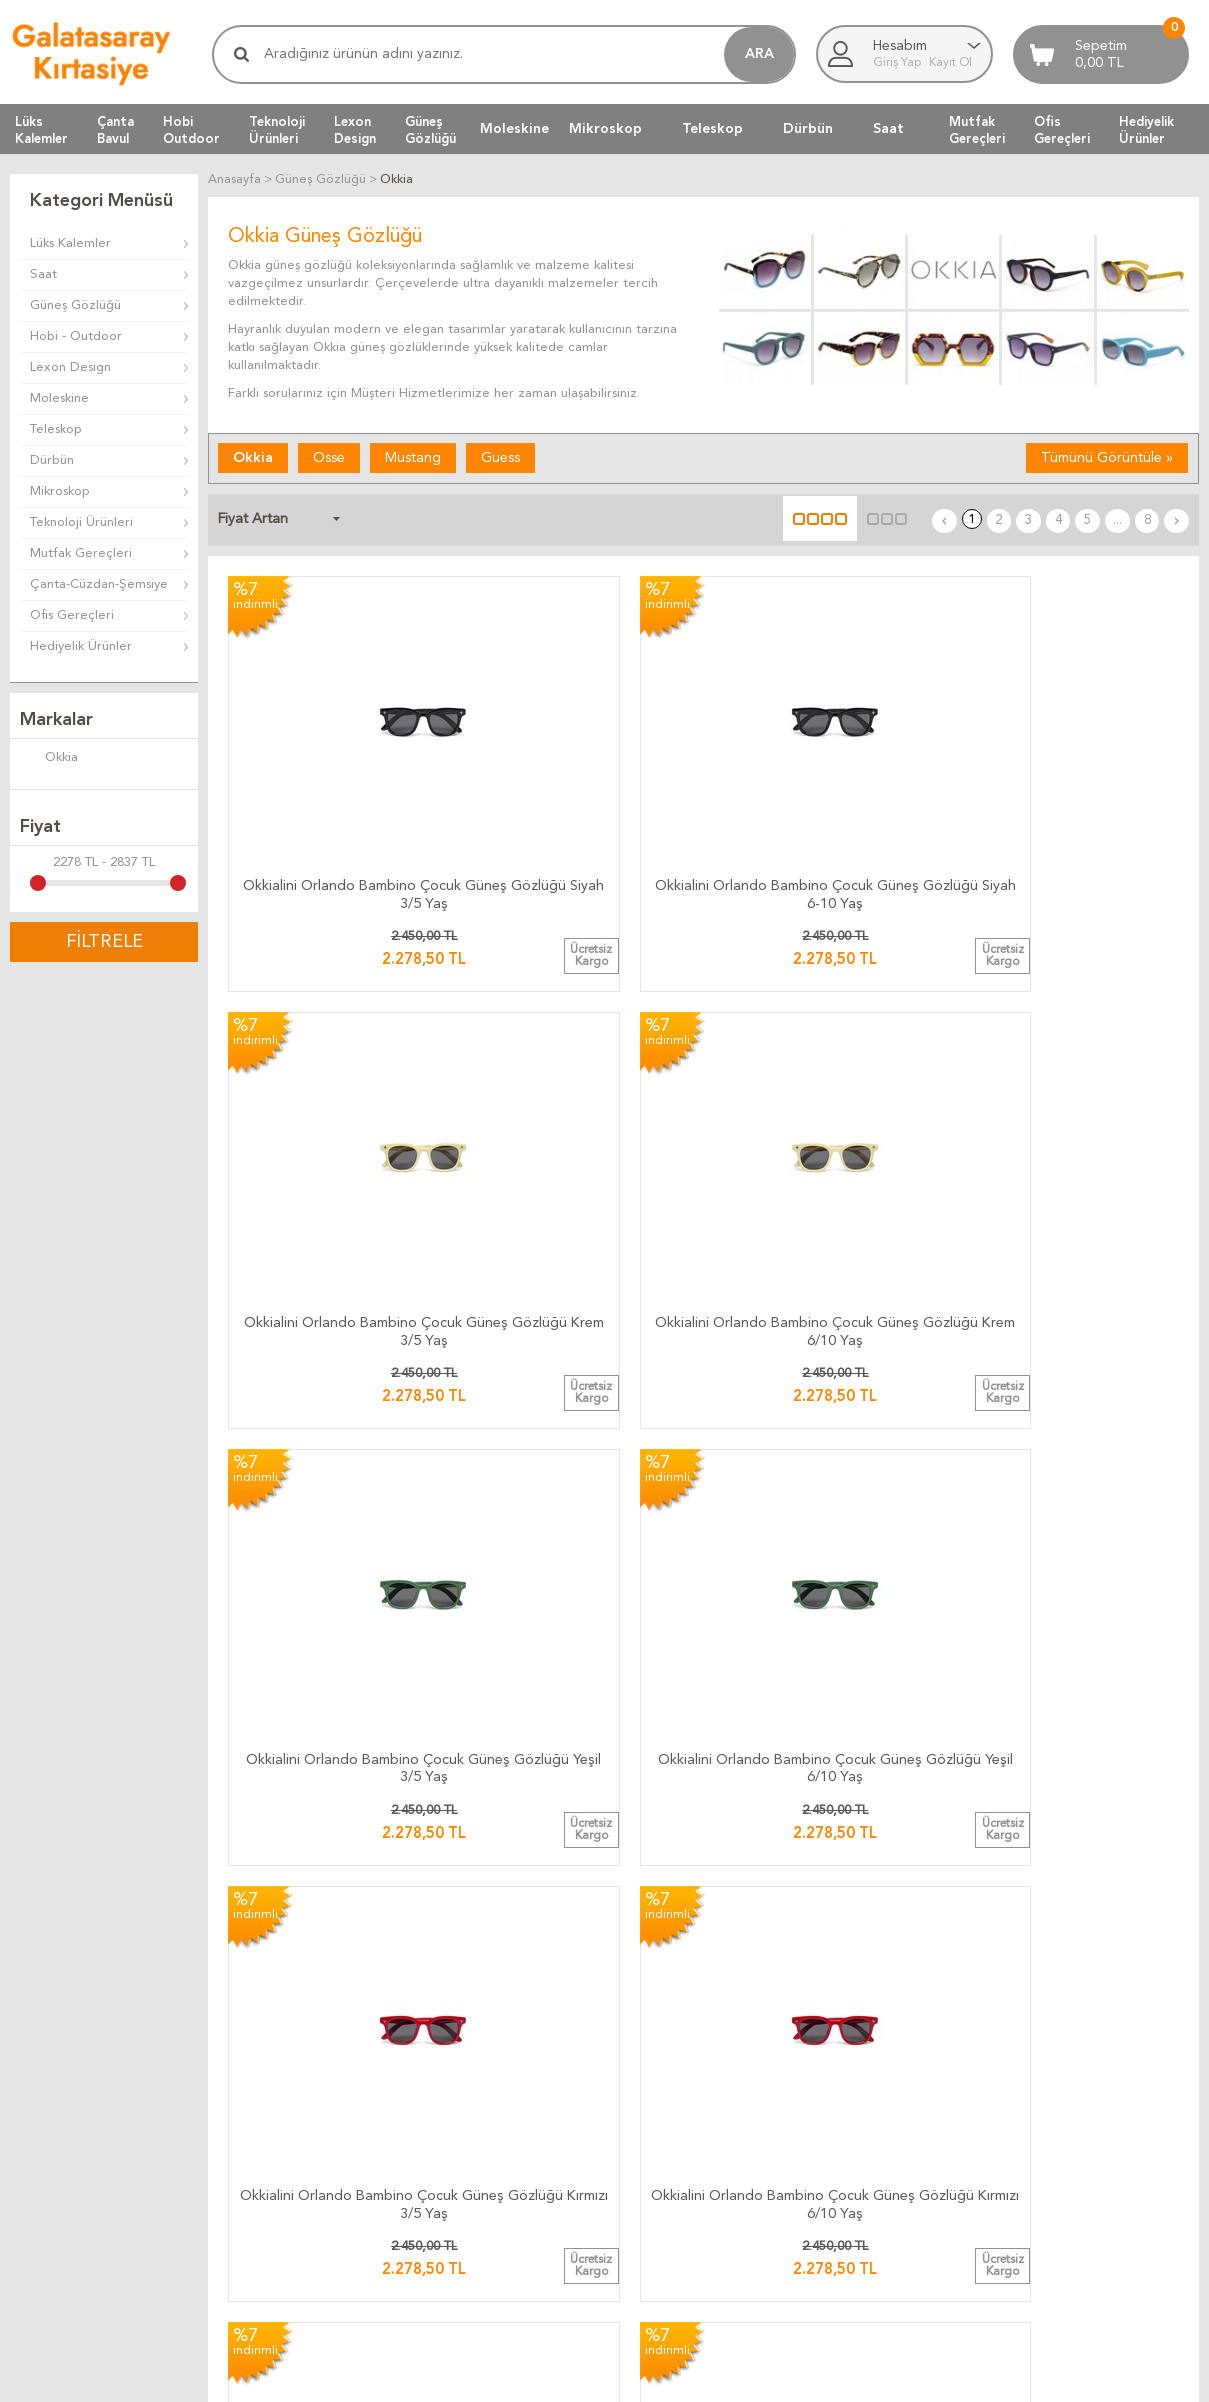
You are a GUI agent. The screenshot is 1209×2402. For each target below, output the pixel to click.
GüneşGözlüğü (430, 130)
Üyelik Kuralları (658, 2116)
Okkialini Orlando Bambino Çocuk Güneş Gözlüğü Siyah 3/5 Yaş (339, 777)
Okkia (49, 759)
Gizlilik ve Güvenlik (670, 2188)
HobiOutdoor (191, 130)
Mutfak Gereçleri (81, 553)
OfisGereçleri (1062, 130)
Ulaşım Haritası (1061, 2092)
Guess (500, 457)
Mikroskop (605, 129)
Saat (888, 129)
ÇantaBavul (115, 130)
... (1128, 517)
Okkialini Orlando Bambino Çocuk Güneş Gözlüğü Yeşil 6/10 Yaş (582, 1096)
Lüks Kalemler (70, 243)
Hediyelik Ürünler (81, 646)
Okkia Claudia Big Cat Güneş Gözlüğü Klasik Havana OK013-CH (582, 1414)
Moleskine (514, 129)
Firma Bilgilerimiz (1069, 2140)
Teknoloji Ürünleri (81, 522)
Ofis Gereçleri (72, 615)
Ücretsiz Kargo (457, 2164)
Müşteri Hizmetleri (871, 2092)
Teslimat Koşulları (665, 2092)
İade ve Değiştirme (672, 2068)
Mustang (413, 457)
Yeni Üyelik (847, 2164)
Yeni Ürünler (852, 2116)
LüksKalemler (41, 130)
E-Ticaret (546, 2377)
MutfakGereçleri (977, 130)
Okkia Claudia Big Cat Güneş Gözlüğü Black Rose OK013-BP (340, 1410)
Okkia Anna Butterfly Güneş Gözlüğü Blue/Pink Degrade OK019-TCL (339, 1733)
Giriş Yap (898, 63)
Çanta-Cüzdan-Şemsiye (99, 584)
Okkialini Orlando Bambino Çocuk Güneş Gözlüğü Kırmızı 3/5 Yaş (824, 1096)
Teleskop (712, 129)
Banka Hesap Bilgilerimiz (1090, 2116)
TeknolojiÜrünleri (277, 130)
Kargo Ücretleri (459, 2092)
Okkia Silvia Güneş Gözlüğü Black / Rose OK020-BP (1067, 1729)
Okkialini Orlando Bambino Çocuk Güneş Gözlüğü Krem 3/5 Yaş (824, 777)
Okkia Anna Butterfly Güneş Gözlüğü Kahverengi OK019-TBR (1068, 1414)
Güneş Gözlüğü (75, 305)
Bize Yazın (1048, 2068)
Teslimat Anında (459, 2140)
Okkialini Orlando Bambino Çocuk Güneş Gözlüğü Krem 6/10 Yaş (1067, 777)
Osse (329, 457)
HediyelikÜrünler (1146, 130)
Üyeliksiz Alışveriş (866, 2188)
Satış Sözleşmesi (664, 2140)
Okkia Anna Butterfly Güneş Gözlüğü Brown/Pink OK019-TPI (825, 1733)
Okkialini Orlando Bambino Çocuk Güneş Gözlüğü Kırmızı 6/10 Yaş (1067, 1096)
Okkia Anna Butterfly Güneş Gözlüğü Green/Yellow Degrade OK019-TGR (582, 1733)
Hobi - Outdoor (76, 336)
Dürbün (808, 129)
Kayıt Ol (950, 63)
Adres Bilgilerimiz (1070, 2188)
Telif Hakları (649, 2164)
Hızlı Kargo (445, 2188)
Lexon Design (70, 367)
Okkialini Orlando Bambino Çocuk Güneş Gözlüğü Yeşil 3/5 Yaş (340, 1096)
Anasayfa (842, 2068)
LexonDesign (355, 130)
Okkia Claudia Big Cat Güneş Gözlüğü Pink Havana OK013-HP (825, 1414)
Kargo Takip (448, 2068)
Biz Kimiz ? (1050, 2164)
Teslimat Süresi (457, 2116)
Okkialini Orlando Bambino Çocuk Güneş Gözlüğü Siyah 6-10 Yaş (582, 777)
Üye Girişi (844, 2140)
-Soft (505, 2377)
